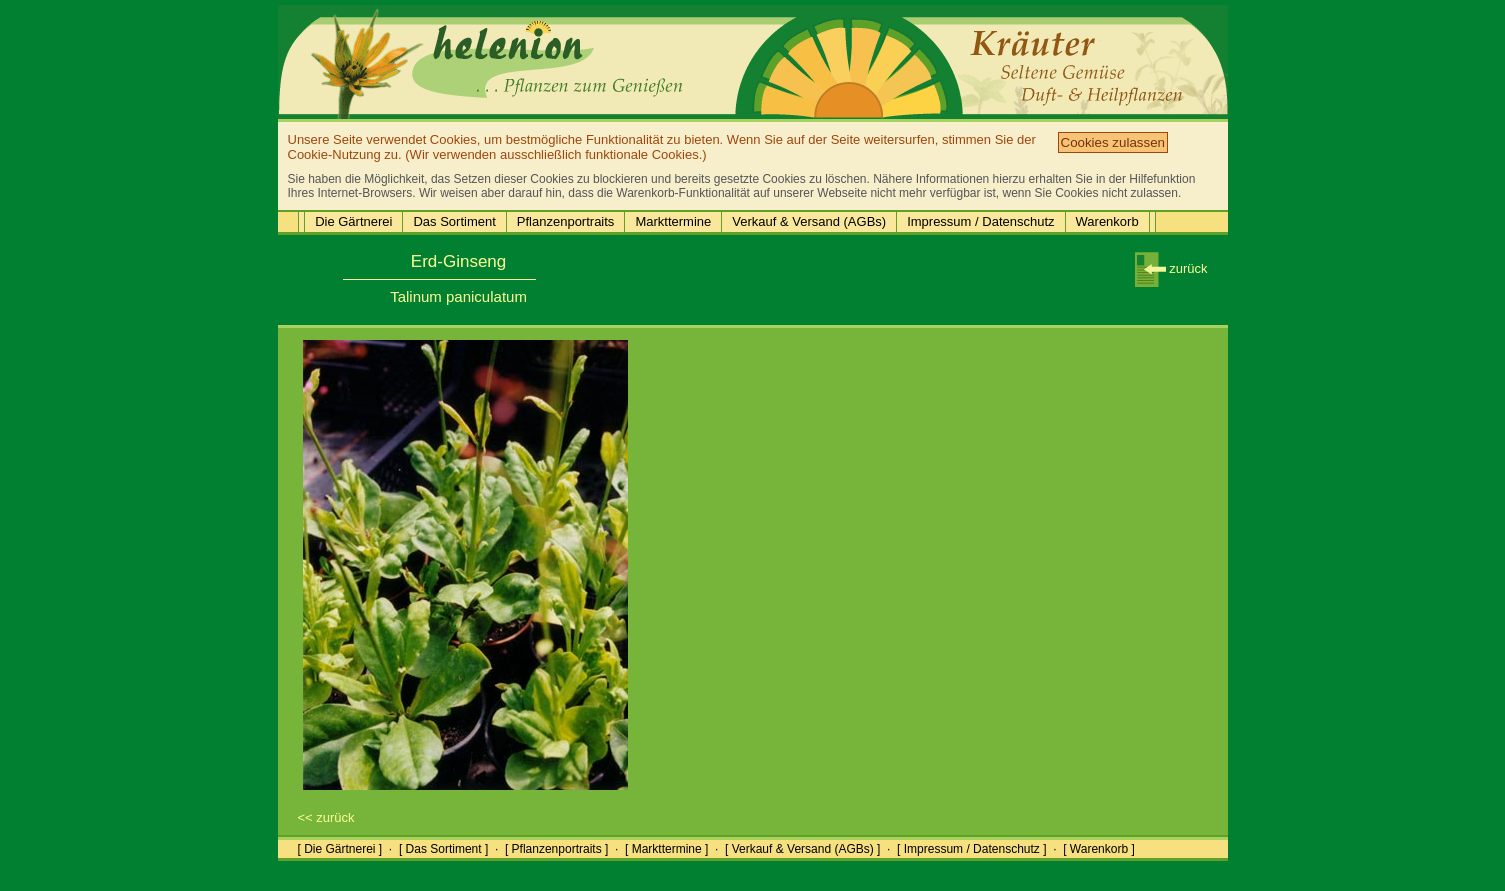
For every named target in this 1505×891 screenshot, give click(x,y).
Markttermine (673, 221)
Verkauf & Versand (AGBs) (809, 221)
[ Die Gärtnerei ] (340, 849)
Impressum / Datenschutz (980, 221)
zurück (1171, 268)
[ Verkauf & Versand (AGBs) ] (802, 849)
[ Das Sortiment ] (443, 849)
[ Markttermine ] (666, 849)
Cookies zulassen (1113, 142)
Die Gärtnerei (353, 221)
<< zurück (326, 817)
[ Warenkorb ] (1099, 849)
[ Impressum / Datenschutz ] (971, 849)
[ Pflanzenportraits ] (556, 849)
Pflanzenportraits (566, 221)
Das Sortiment (454, 221)
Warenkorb (1107, 221)
